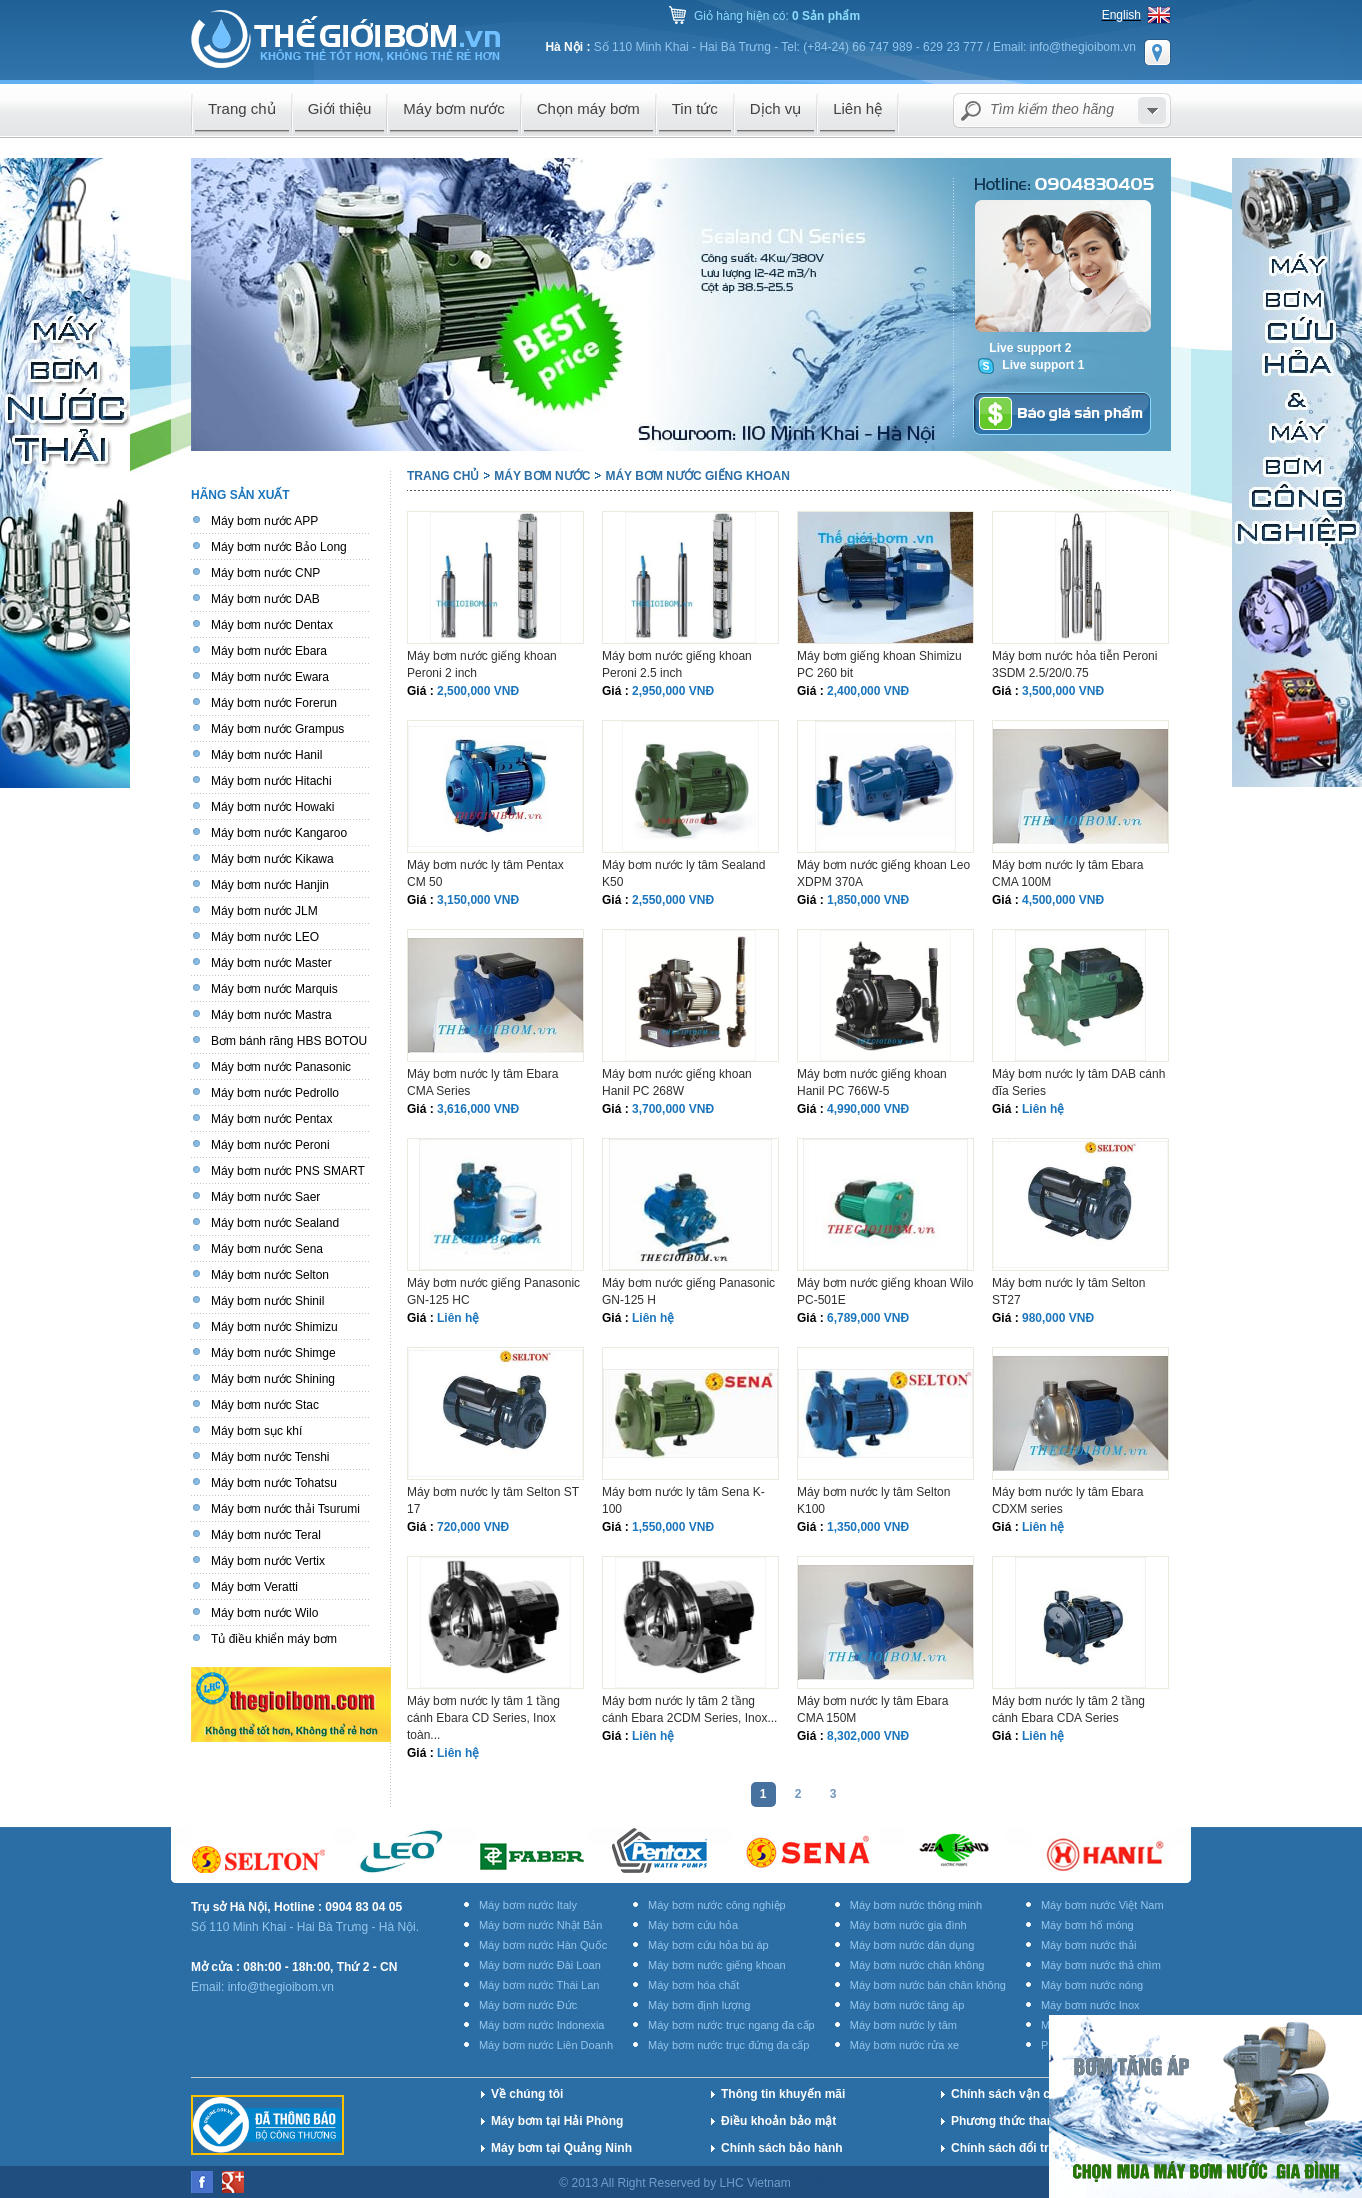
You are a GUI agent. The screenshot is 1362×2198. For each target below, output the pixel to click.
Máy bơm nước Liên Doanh (546, 2045)
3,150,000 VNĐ (478, 900)
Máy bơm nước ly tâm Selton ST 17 (493, 1500)
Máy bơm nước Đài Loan (540, 1965)
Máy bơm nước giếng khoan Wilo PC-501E (885, 1291)
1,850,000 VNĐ (868, 900)
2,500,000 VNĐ (478, 691)
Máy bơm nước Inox (1090, 2005)
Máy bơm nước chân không (917, 1965)
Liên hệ (1043, 1109)
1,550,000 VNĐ (673, 1527)
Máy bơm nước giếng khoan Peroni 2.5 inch (677, 664)
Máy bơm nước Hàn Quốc (543, 1945)
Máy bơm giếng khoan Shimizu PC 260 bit (879, 664)
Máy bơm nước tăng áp (907, 2005)
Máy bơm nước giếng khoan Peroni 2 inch (482, 664)
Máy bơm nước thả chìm (1101, 1965)
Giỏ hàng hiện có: (777, 16)
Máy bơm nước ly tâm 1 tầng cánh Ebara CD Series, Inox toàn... (483, 1718)
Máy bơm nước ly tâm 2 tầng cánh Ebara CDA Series (1068, 1709)
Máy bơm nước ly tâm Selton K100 (873, 1500)
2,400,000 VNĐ (868, 691)
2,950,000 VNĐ (673, 691)
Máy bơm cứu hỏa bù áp (708, 1945)
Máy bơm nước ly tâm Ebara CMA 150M (872, 1709)
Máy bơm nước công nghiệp (717, 1905)
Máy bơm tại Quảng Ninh (561, 2148)
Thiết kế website (846, 2183)
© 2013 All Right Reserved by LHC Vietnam (676, 2183)
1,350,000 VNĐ (868, 1527)
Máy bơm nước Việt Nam (1102, 1905)
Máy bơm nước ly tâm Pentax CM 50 (485, 873)
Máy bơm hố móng (1087, 1925)
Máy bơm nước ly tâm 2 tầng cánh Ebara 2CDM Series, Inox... (689, 1709)
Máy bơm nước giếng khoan (697, 476)
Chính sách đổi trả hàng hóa (1031, 2148)
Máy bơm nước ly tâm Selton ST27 (1068, 1291)
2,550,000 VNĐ (673, 900)
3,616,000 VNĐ (478, 1109)
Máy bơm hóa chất (693, 1985)
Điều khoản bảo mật (778, 2121)
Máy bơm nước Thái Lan (539, 1985)
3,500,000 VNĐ (1063, 691)
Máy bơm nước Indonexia (542, 2025)
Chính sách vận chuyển (1018, 2094)
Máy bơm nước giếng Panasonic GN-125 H (688, 1291)
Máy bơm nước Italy (528, 1905)
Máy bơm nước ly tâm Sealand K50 (683, 873)
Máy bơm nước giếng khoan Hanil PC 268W (677, 1082)
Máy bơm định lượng (699, 2005)
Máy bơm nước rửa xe (904, 2045)
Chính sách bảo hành (782, 2148)
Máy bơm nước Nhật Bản (540, 1925)
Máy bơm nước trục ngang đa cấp (731, 2025)
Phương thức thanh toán (1020, 2121)
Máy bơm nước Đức (528, 2005)
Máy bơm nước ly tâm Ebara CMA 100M (1067, 873)
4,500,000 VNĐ (1063, 900)
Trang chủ (443, 476)
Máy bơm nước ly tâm (903, 2025)
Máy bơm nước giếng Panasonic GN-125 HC (493, 1291)
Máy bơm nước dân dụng (912, 1945)
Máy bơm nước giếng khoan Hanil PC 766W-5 (872, 1082)
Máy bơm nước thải (1088, 1945)
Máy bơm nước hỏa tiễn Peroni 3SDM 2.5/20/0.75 (1074, 664)
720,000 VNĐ (473, 1527)
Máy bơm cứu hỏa (693, 1925)
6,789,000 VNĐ (868, 1318)
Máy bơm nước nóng (1092, 1985)
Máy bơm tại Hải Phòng (557, 2121)
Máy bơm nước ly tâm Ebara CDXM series (1067, 1500)
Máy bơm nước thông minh (916, 1905)
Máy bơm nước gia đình (908, 1925)
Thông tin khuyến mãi (783, 2094)
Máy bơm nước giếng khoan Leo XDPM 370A (883, 873)
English (1121, 15)
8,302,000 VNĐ (868, 1736)
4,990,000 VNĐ (868, 1109)
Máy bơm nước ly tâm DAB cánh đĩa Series (1078, 1082)
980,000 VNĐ (1058, 1318)
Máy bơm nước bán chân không (928, 1985)
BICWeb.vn (943, 2183)
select (1152, 110)
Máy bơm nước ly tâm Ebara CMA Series (482, 1082)
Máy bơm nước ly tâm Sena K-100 (683, 1500)
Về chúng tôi (527, 2094)
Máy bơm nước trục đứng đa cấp (728, 2045)
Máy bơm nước (542, 476)
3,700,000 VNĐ (673, 1109)
